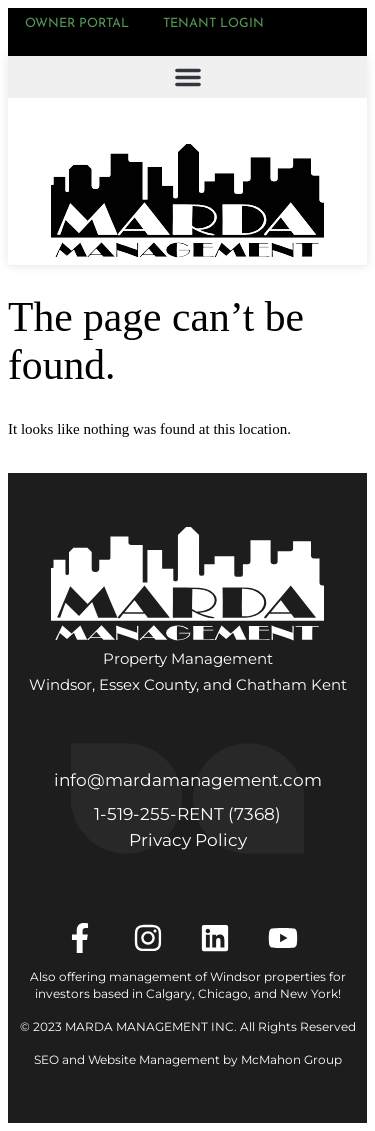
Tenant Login (213, 23)
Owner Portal (77, 23)
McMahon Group (291, 1059)
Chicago (223, 993)
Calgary (169, 993)
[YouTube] (289, 938)
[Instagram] (154, 938)
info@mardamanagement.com (188, 780)
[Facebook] (86, 938)
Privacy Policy (188, 840)
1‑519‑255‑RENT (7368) (187, 814)
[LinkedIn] (221, 938)
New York (309, 993)
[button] (187, 77)
